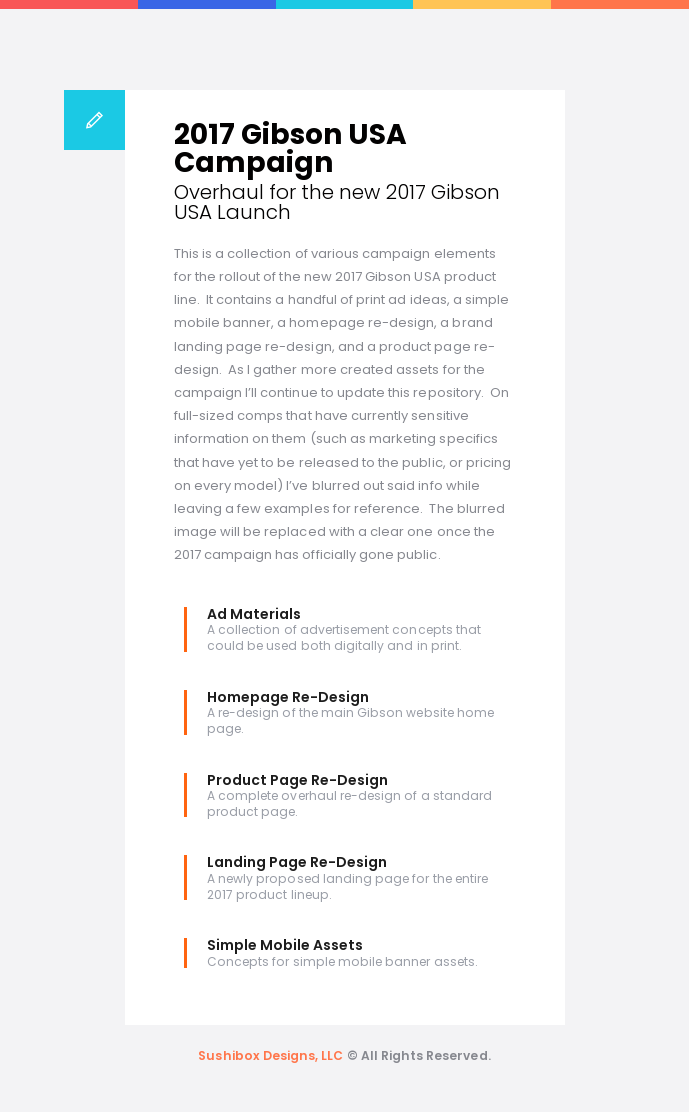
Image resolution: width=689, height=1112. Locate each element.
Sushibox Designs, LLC (270, 1055)
